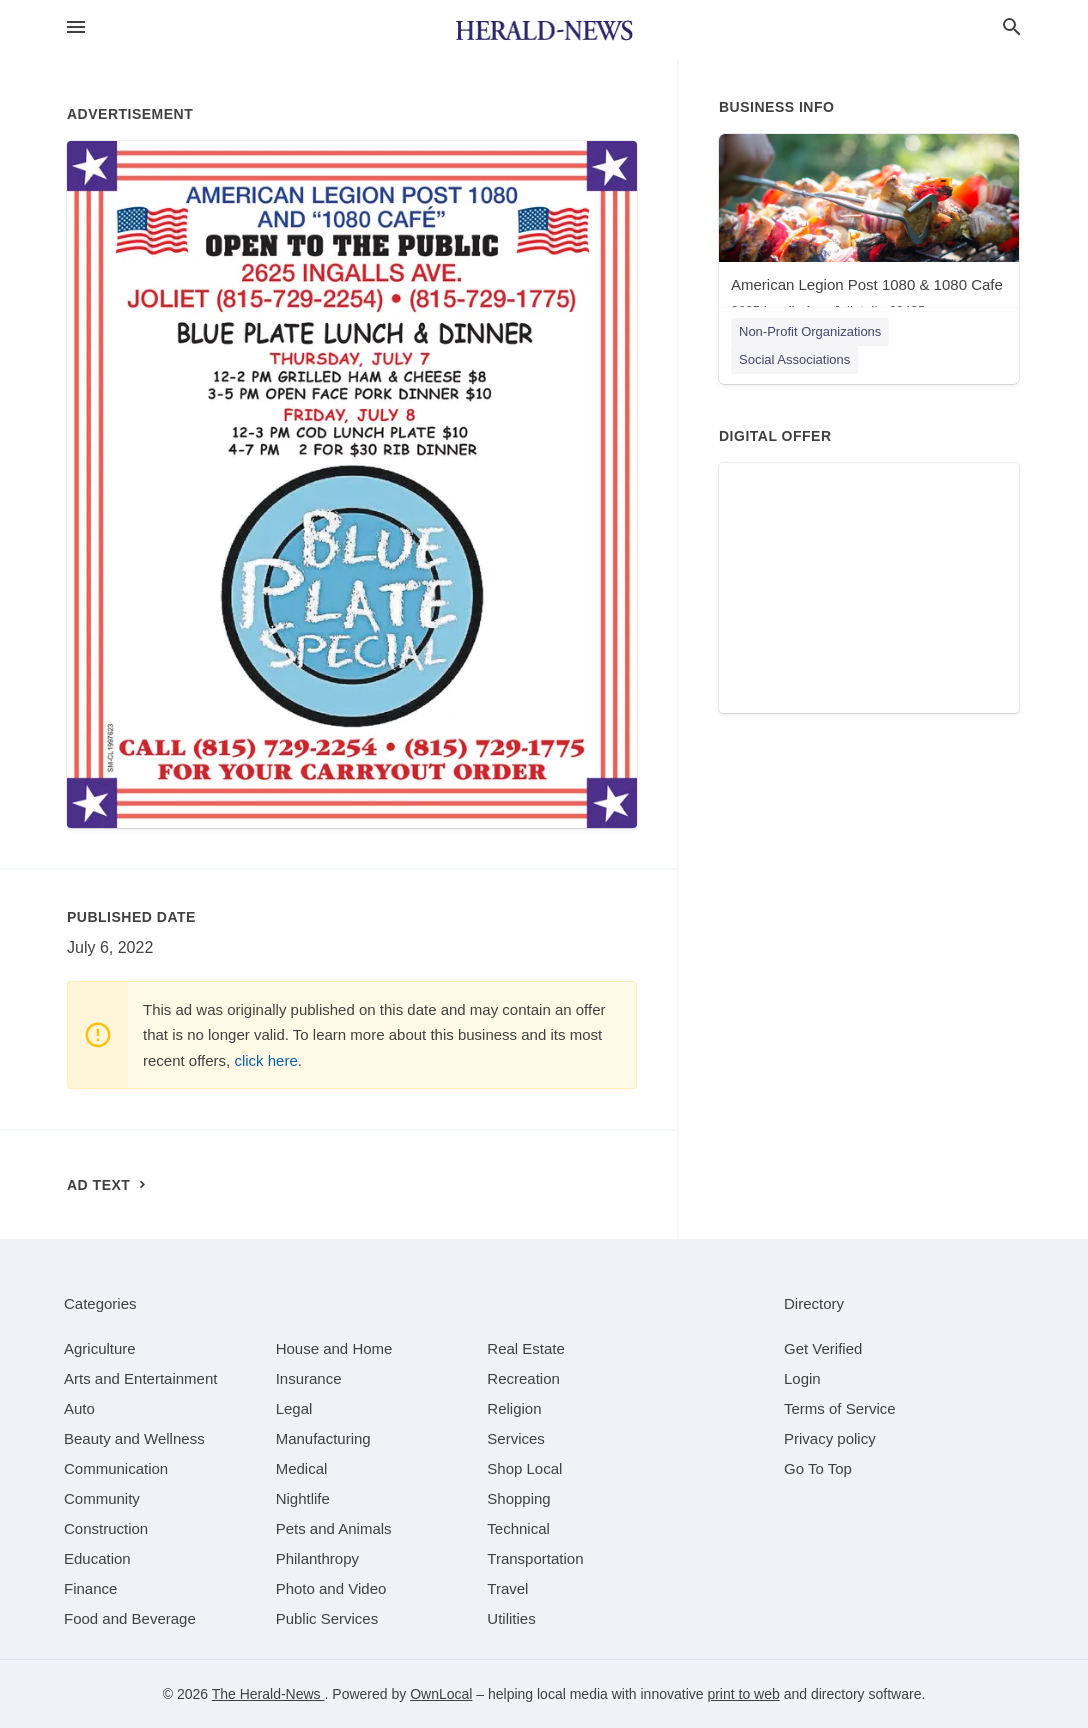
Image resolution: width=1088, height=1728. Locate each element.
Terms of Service (840, 1408)
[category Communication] (116, 1468)
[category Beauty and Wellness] (134, 1438)
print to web (743, 1694)
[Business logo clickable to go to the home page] (544, 30)
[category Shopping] (518, 1498)
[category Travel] (507, 1588)
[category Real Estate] (526, 1348)
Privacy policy (830, 1438)
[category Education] (97, 1558)
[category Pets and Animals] (334, 1528)
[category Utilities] (511, 1618)
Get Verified (823, 1348)
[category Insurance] (309, 1378)
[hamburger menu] (76, 27)
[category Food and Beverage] (130, 1618)
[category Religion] (514, 1408)
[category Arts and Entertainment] (140, 1378)
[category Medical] (302, 1468)
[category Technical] (518, 1528)
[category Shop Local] (524, 1468)
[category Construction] (106, 1528)
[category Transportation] (535, 1558)
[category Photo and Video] (331, 1588)
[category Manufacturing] (323, 1438)
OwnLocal (441, 1694)
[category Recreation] (523, 1378)
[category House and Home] (334, 1348)
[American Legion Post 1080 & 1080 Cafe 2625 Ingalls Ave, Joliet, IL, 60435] (869, 230)
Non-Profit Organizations (810, 331)
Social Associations (794, 359)
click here (265, 1060)
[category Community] (102, 1498)
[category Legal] (294, 1408)
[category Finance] (90, 1588)
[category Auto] (79, 1408)
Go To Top (818, 1468)
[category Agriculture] (100, 1348)
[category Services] (516, 1438)
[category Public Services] (327, 1618)
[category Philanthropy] (317, 1558)
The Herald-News (268, 1694)
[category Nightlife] (303, 1498)
